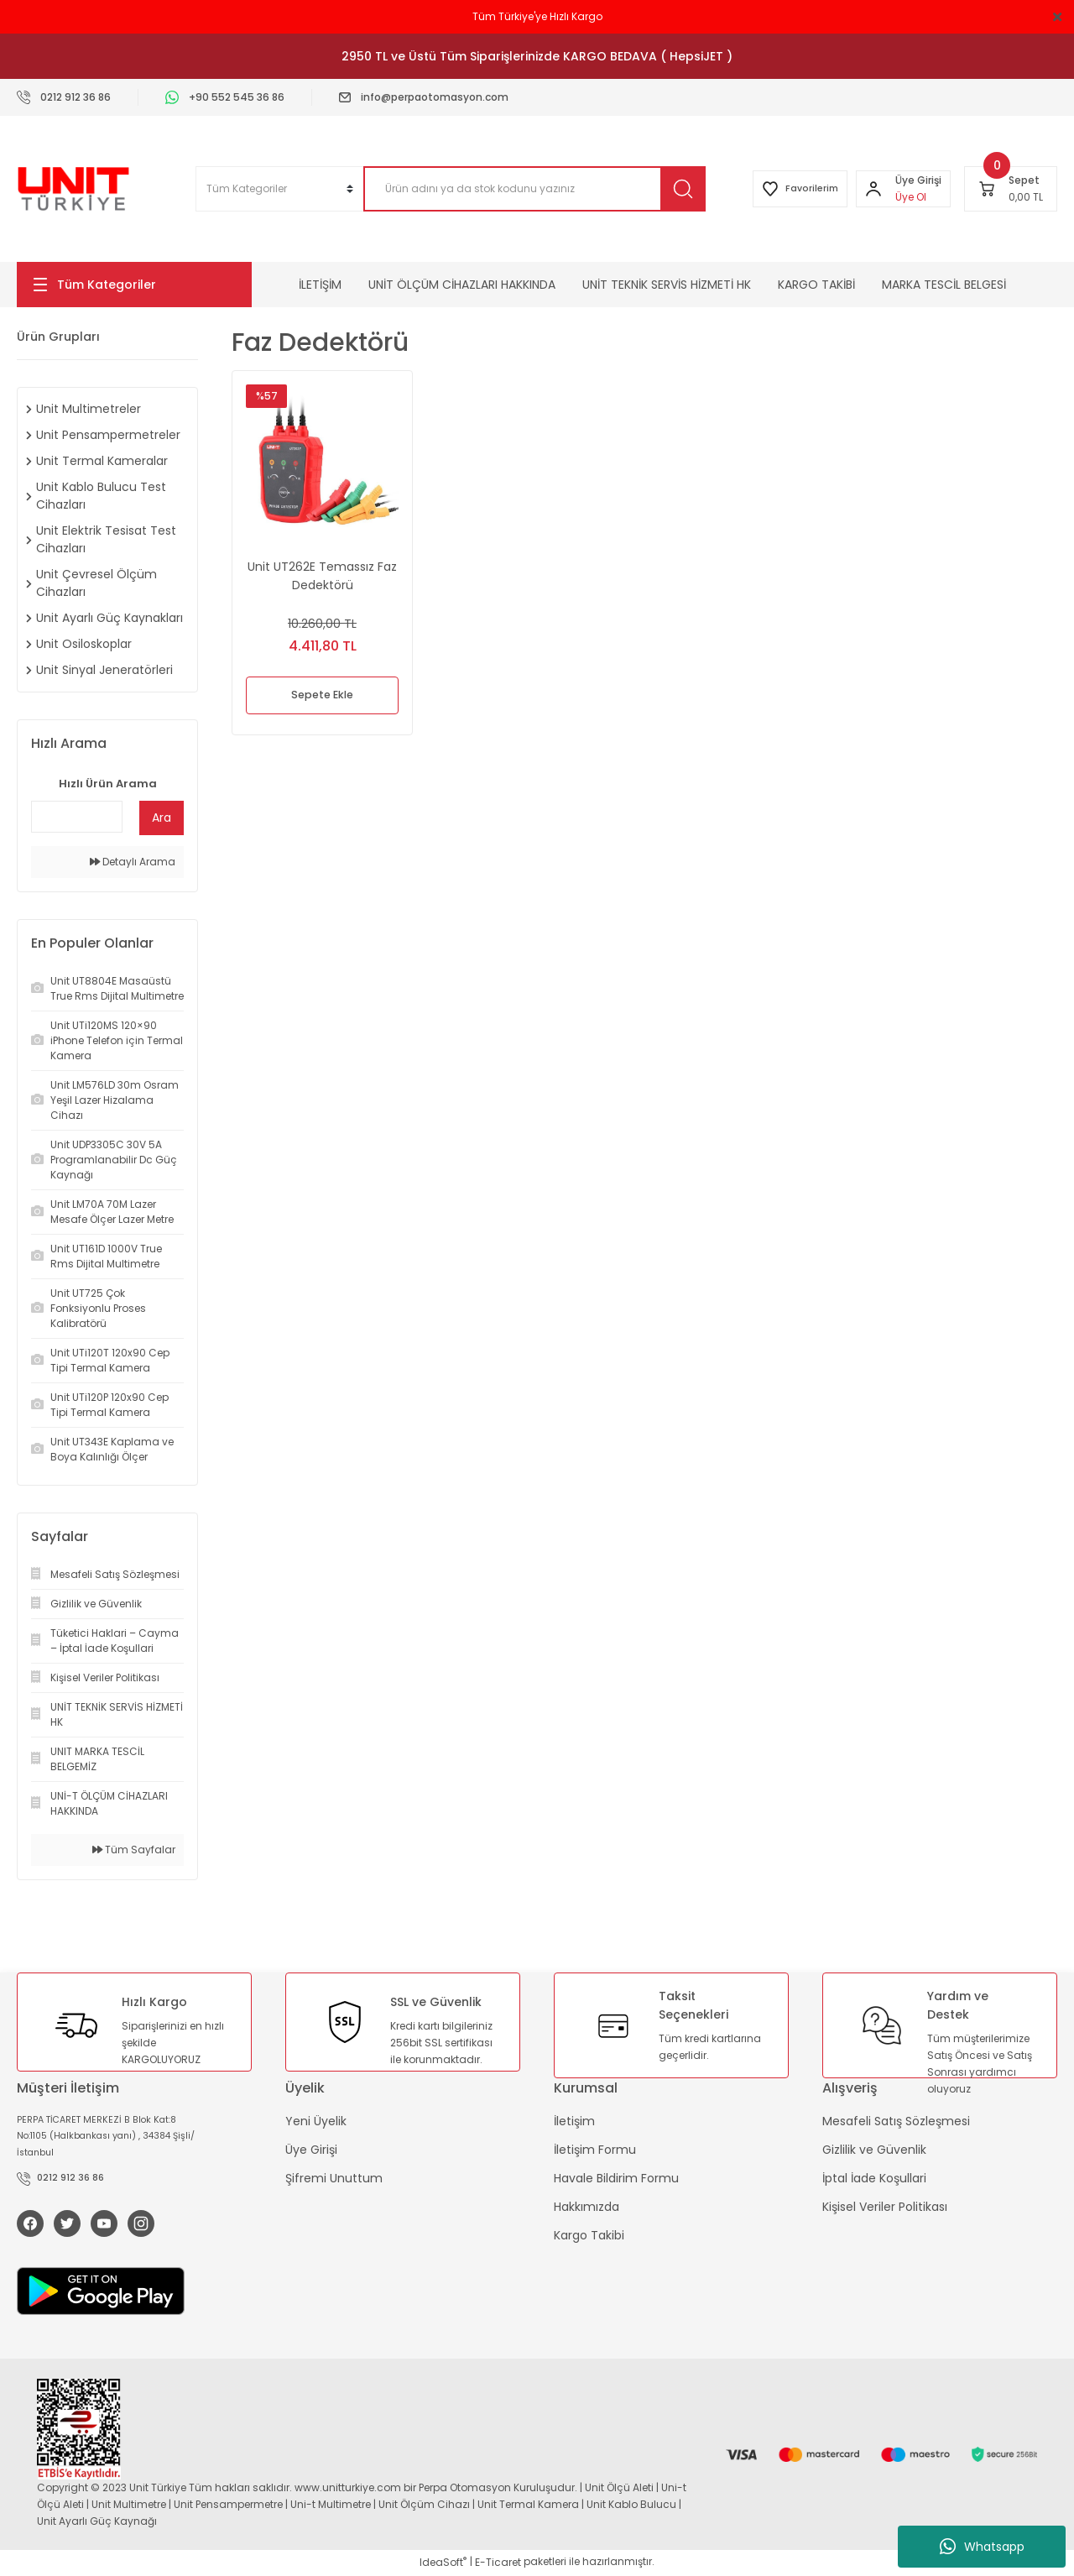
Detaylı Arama (132, 861)
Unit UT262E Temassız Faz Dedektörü (322, 575)
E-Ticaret (498, 2564)
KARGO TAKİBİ (816, 284)
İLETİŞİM (320, 284)
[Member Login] (868, 188)
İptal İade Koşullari (874, 2178)
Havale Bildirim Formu (616, 2178)
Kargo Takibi (589, 2235)
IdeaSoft (443, 2564)
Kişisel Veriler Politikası (884, 2206)
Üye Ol (905, 197)
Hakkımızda (586, 2206)
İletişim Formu (595, 2149)
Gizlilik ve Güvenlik (874, 2149)
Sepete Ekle (322, 695)
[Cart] (1010, 189)
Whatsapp (982, 2546)
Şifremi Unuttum (334, 2178)
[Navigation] (134, 284)
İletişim (574, 2121)
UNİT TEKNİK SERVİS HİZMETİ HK (666, 284)
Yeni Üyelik (316, 2121)
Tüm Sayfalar (133, 1849)
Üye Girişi (311, 2149)
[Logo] (73, 189)
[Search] (520, 189)
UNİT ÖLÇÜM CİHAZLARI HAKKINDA (461, 284)
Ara (161, 817)
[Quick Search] (77, 817)
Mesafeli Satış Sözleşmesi (896, 2121)
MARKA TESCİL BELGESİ (944, 284)
